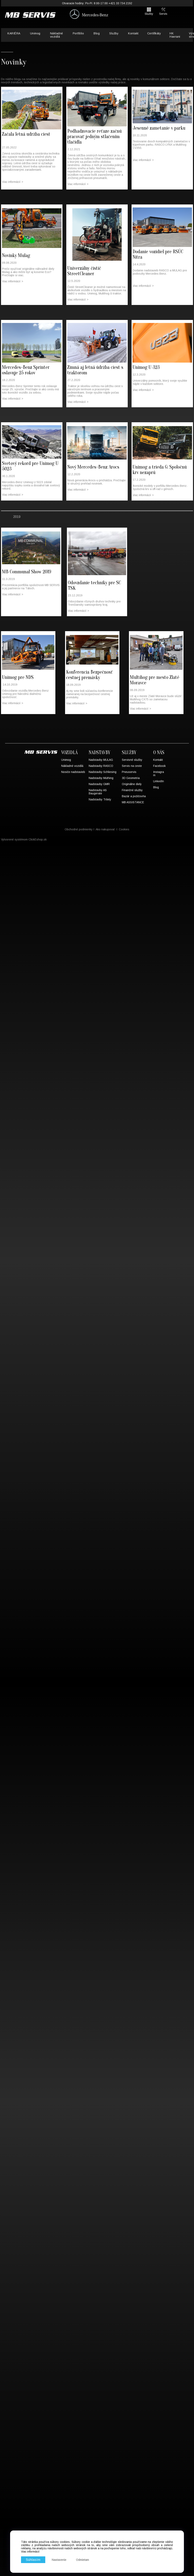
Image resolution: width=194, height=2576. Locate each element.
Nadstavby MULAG (101, 759)
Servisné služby (132, 759)
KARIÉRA (13, 33)
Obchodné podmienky (79, 829)
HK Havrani (175, 35)
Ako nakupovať (105, 829)
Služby (113, 33)
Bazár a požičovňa (134, 796)
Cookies (124, 829)
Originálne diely (132, 784)
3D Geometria (131, 778)
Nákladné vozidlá (56, 35)
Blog (97, 33)
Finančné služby (132, 790)
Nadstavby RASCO (101, 765)
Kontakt (133, 33)
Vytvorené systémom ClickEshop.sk (24, 839)
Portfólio (78, 33)
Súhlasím (33, 2560)
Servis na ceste (132, 765)
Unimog (35, 33)
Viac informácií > (12, 181)
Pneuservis (129, 772)
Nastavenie (59, 2559)
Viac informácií (30, 2551)
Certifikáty (154, 33)
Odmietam (82, 2559)
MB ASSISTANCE (133, 802)
